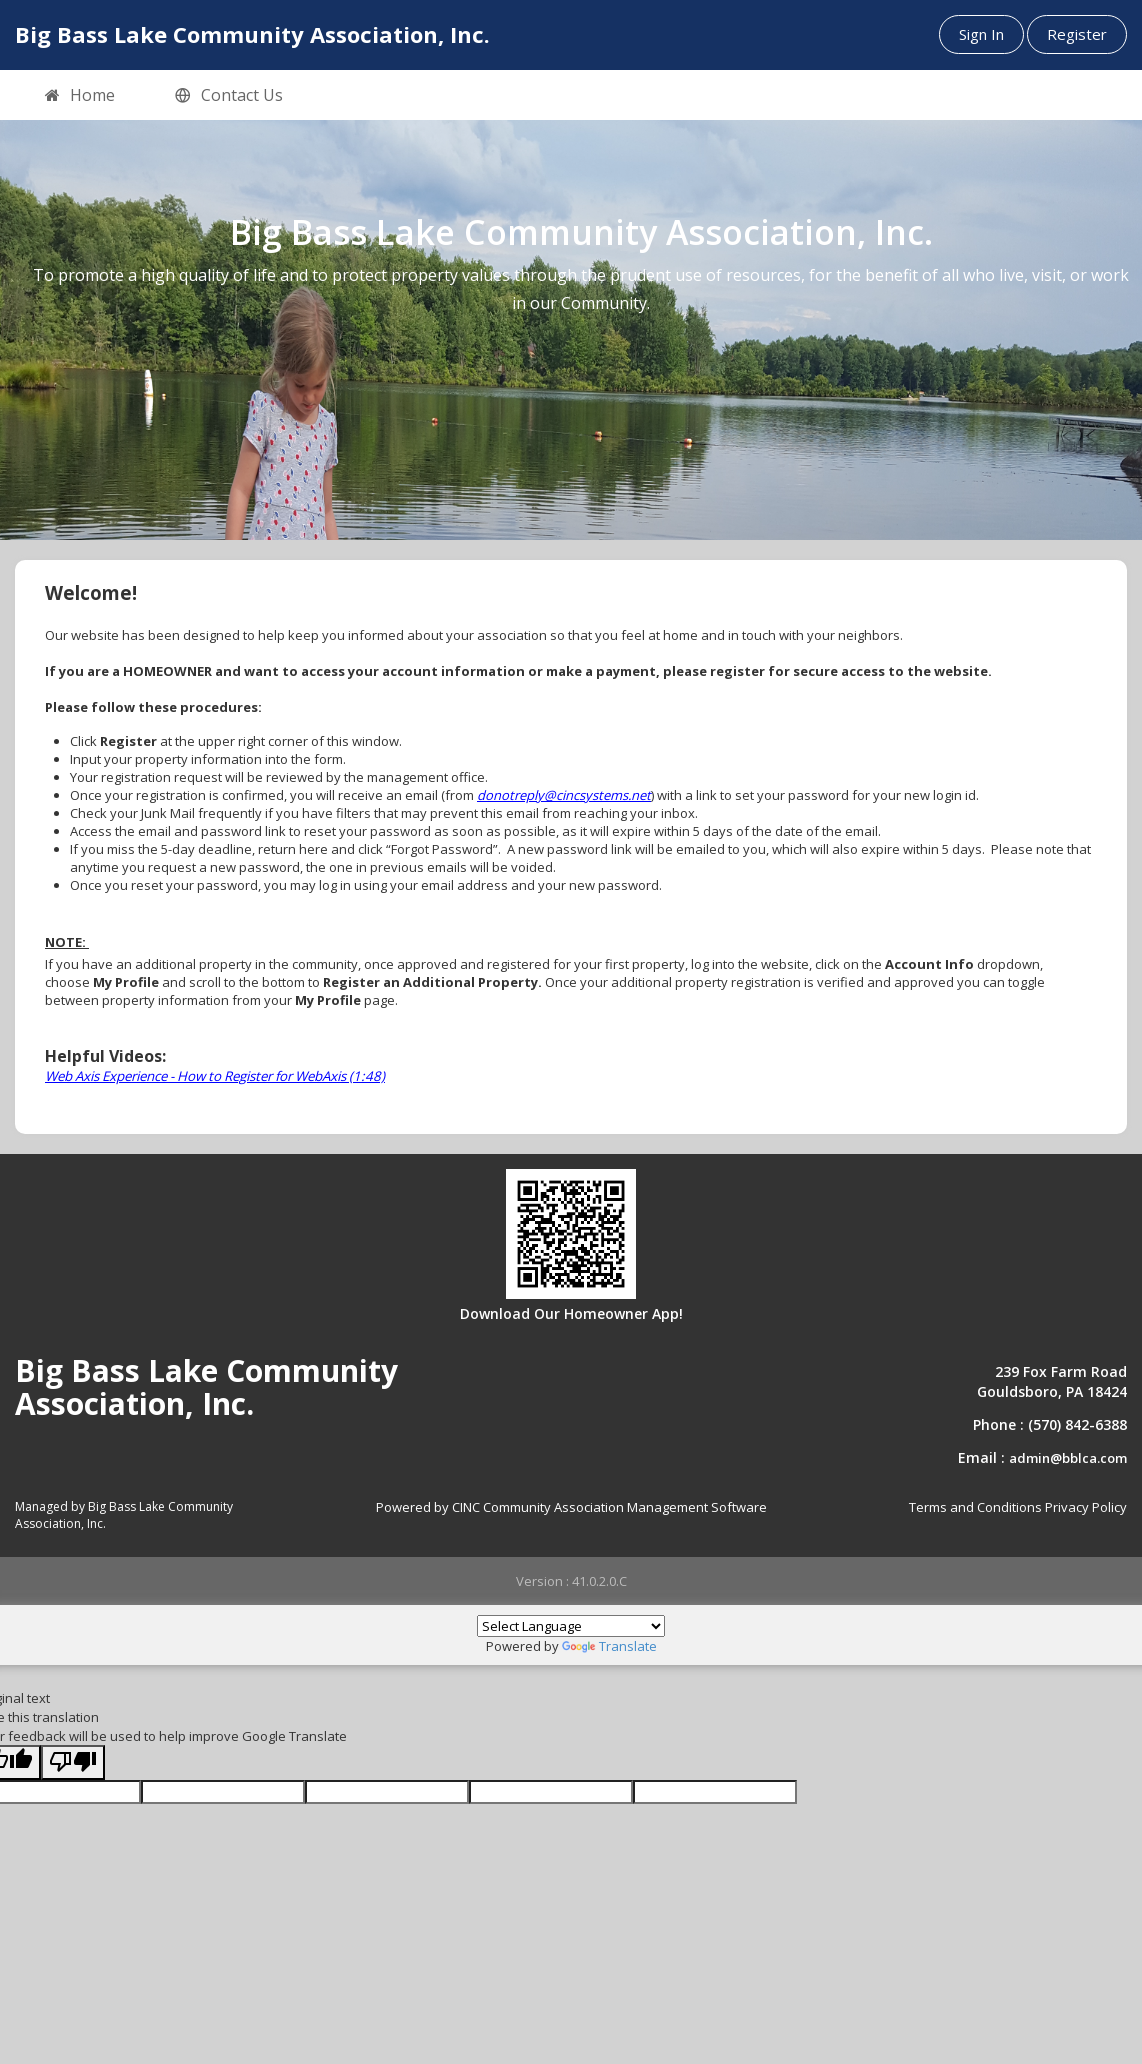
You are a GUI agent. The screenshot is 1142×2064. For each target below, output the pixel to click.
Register (1077, 34)
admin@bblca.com (1068, 1458)
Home (80, 96)
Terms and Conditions (975, 1507)
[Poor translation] (73, 1762)
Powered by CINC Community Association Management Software (571, 1507)
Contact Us (229, 96)
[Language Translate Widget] (571, 1626)
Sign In (981, 34)
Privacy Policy (1086, 1507)
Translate (609, 1646)
